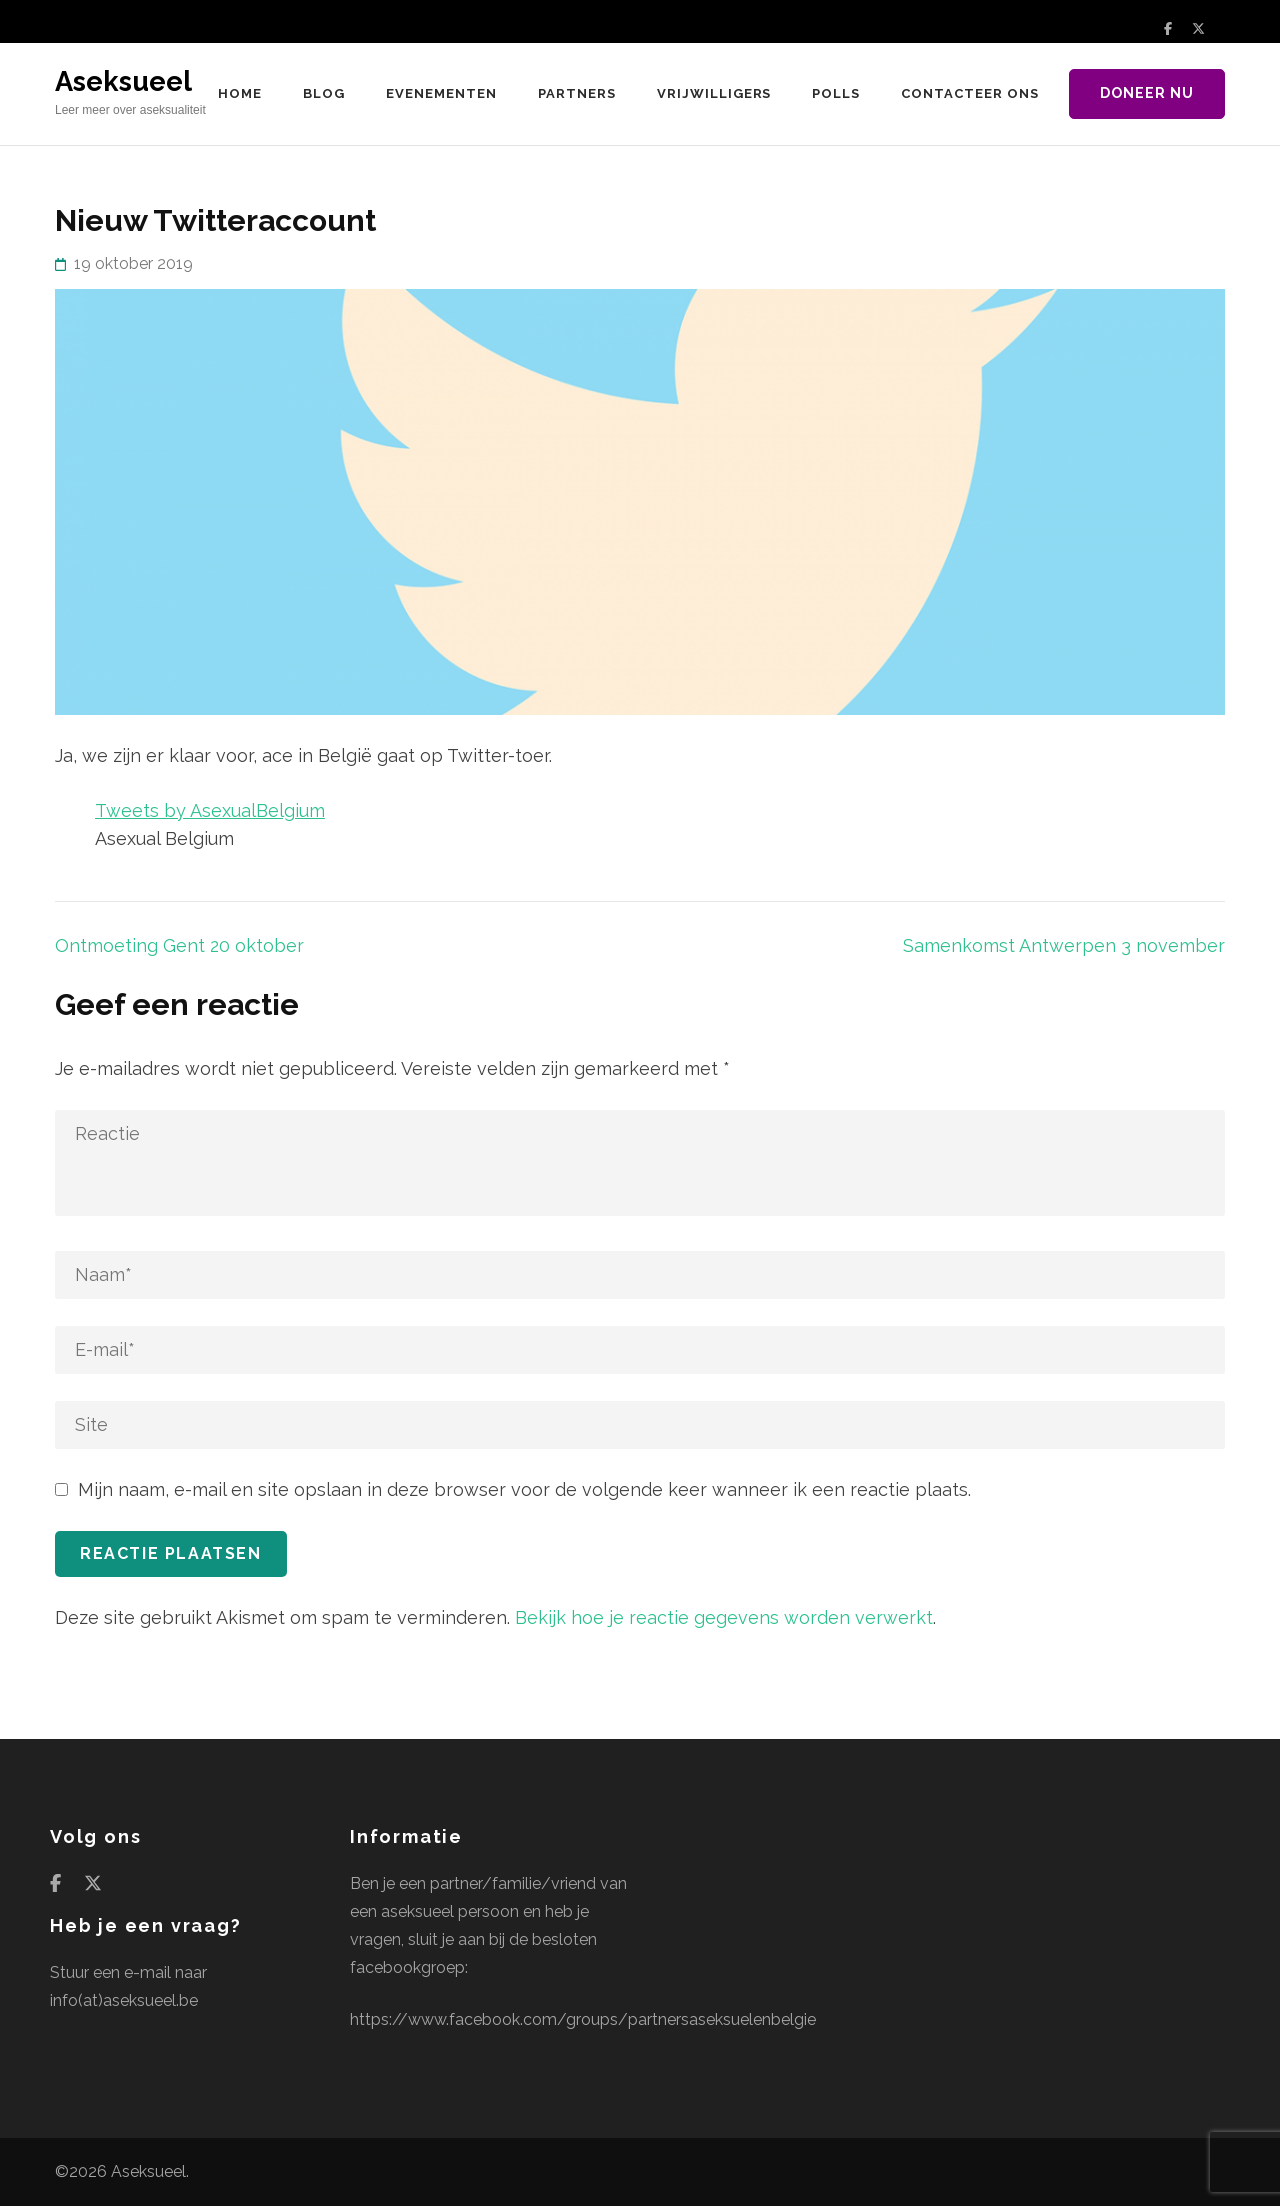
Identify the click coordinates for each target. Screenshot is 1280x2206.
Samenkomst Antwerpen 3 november (1064, 945)
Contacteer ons (970, 93)
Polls (836, 93)
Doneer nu (1147, 93)
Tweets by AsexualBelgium (210, 810)
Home (240, 93)
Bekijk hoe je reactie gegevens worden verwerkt (724, 1617)
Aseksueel (123, 81)
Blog (324, 93)
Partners (577, 93)
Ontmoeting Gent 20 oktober (179, 945)
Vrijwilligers (714, 93)
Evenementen (441, 93)
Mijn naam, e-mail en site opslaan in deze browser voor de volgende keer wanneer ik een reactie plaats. (524, 1489)
